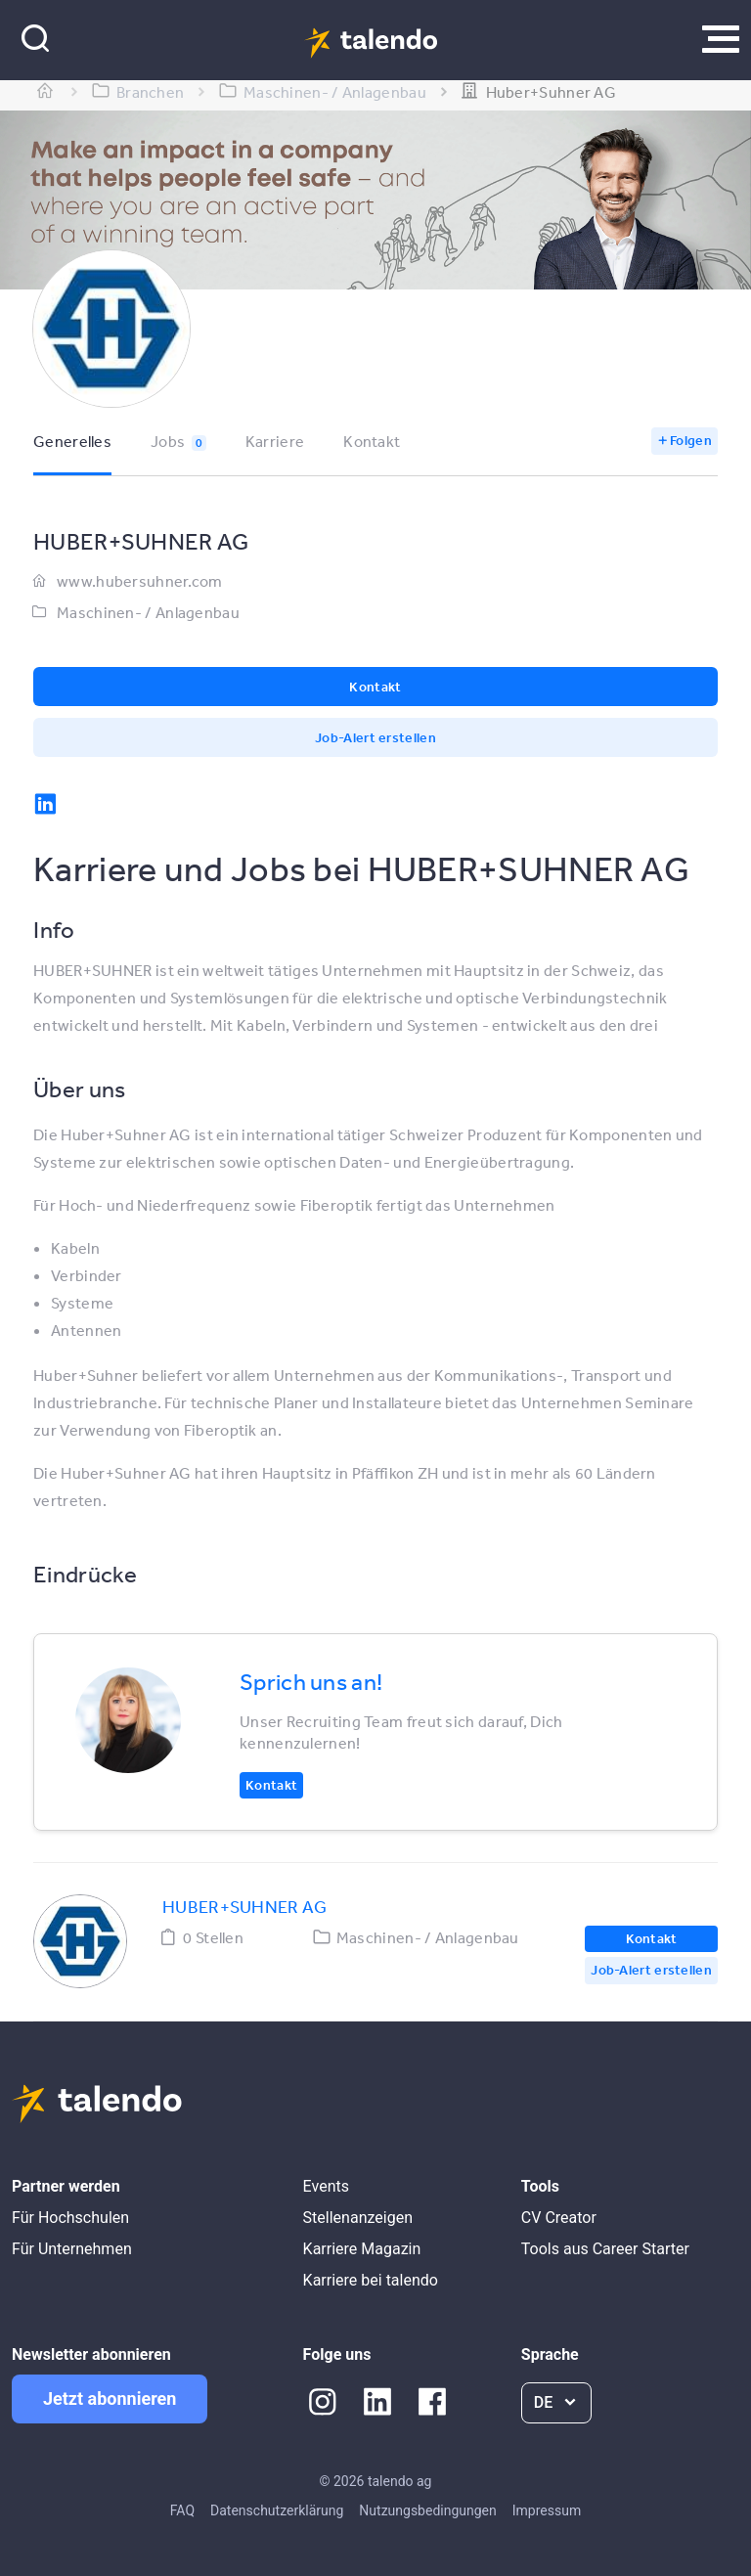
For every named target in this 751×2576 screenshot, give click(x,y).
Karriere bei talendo (370, 2280)
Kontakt (371, 441)
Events (326, 2186)
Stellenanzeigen (358, 2217)
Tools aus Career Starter (605, 2249)
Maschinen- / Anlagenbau (148, 612)
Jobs (178, 441)
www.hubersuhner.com (140, 581)
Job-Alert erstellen (375, 737)
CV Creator (558, 2217)
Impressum (546, 2510)
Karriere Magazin (362, 2249)
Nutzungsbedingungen (427, 2510)
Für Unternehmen (72, 2249)
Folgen (691, 440)
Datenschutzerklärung (276, 2510)
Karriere (274, 441)
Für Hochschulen (70, 2217)
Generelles (72, 441)
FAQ (182, 2510)
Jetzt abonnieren (109, 2398)
